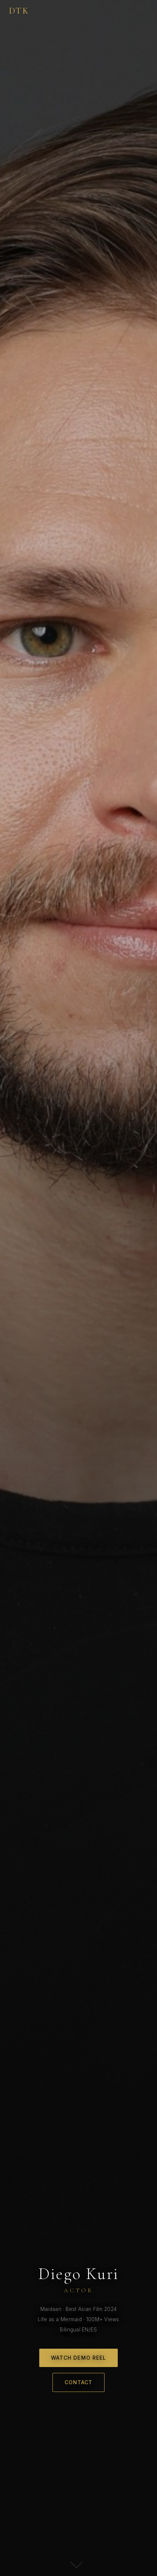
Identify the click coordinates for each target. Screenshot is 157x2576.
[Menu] (143, 11)
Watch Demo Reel (78, 2358)
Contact (79, 2382)
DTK (19, 10)
